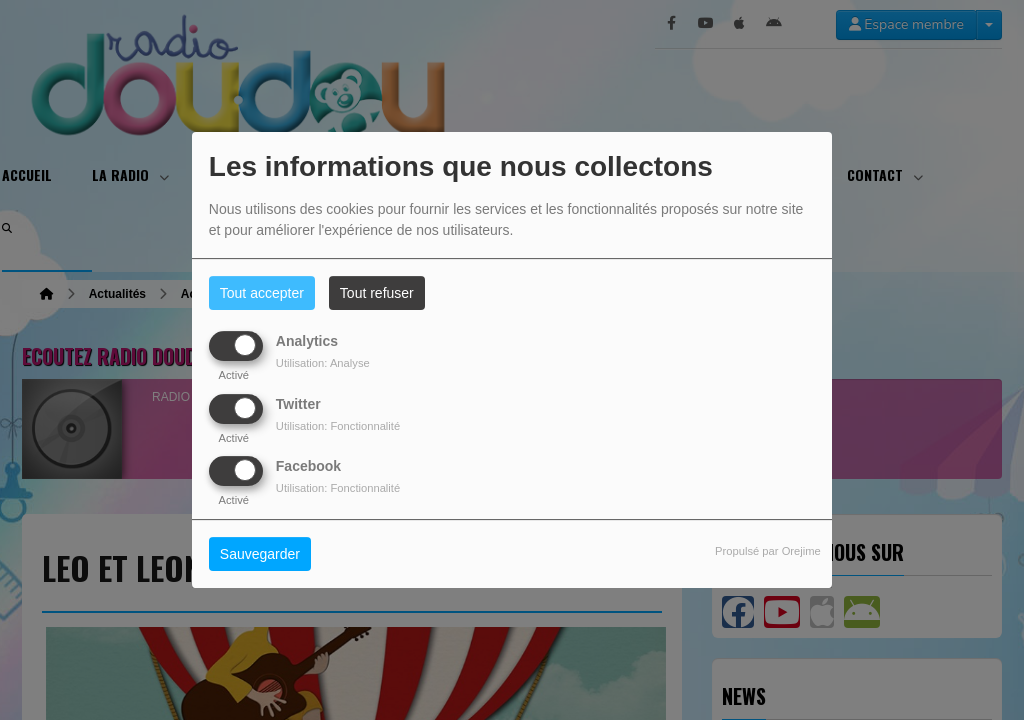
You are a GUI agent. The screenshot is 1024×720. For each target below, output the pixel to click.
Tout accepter (262, 293)
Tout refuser (377, 293)
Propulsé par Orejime (768, 551)
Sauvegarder (260, 554)
